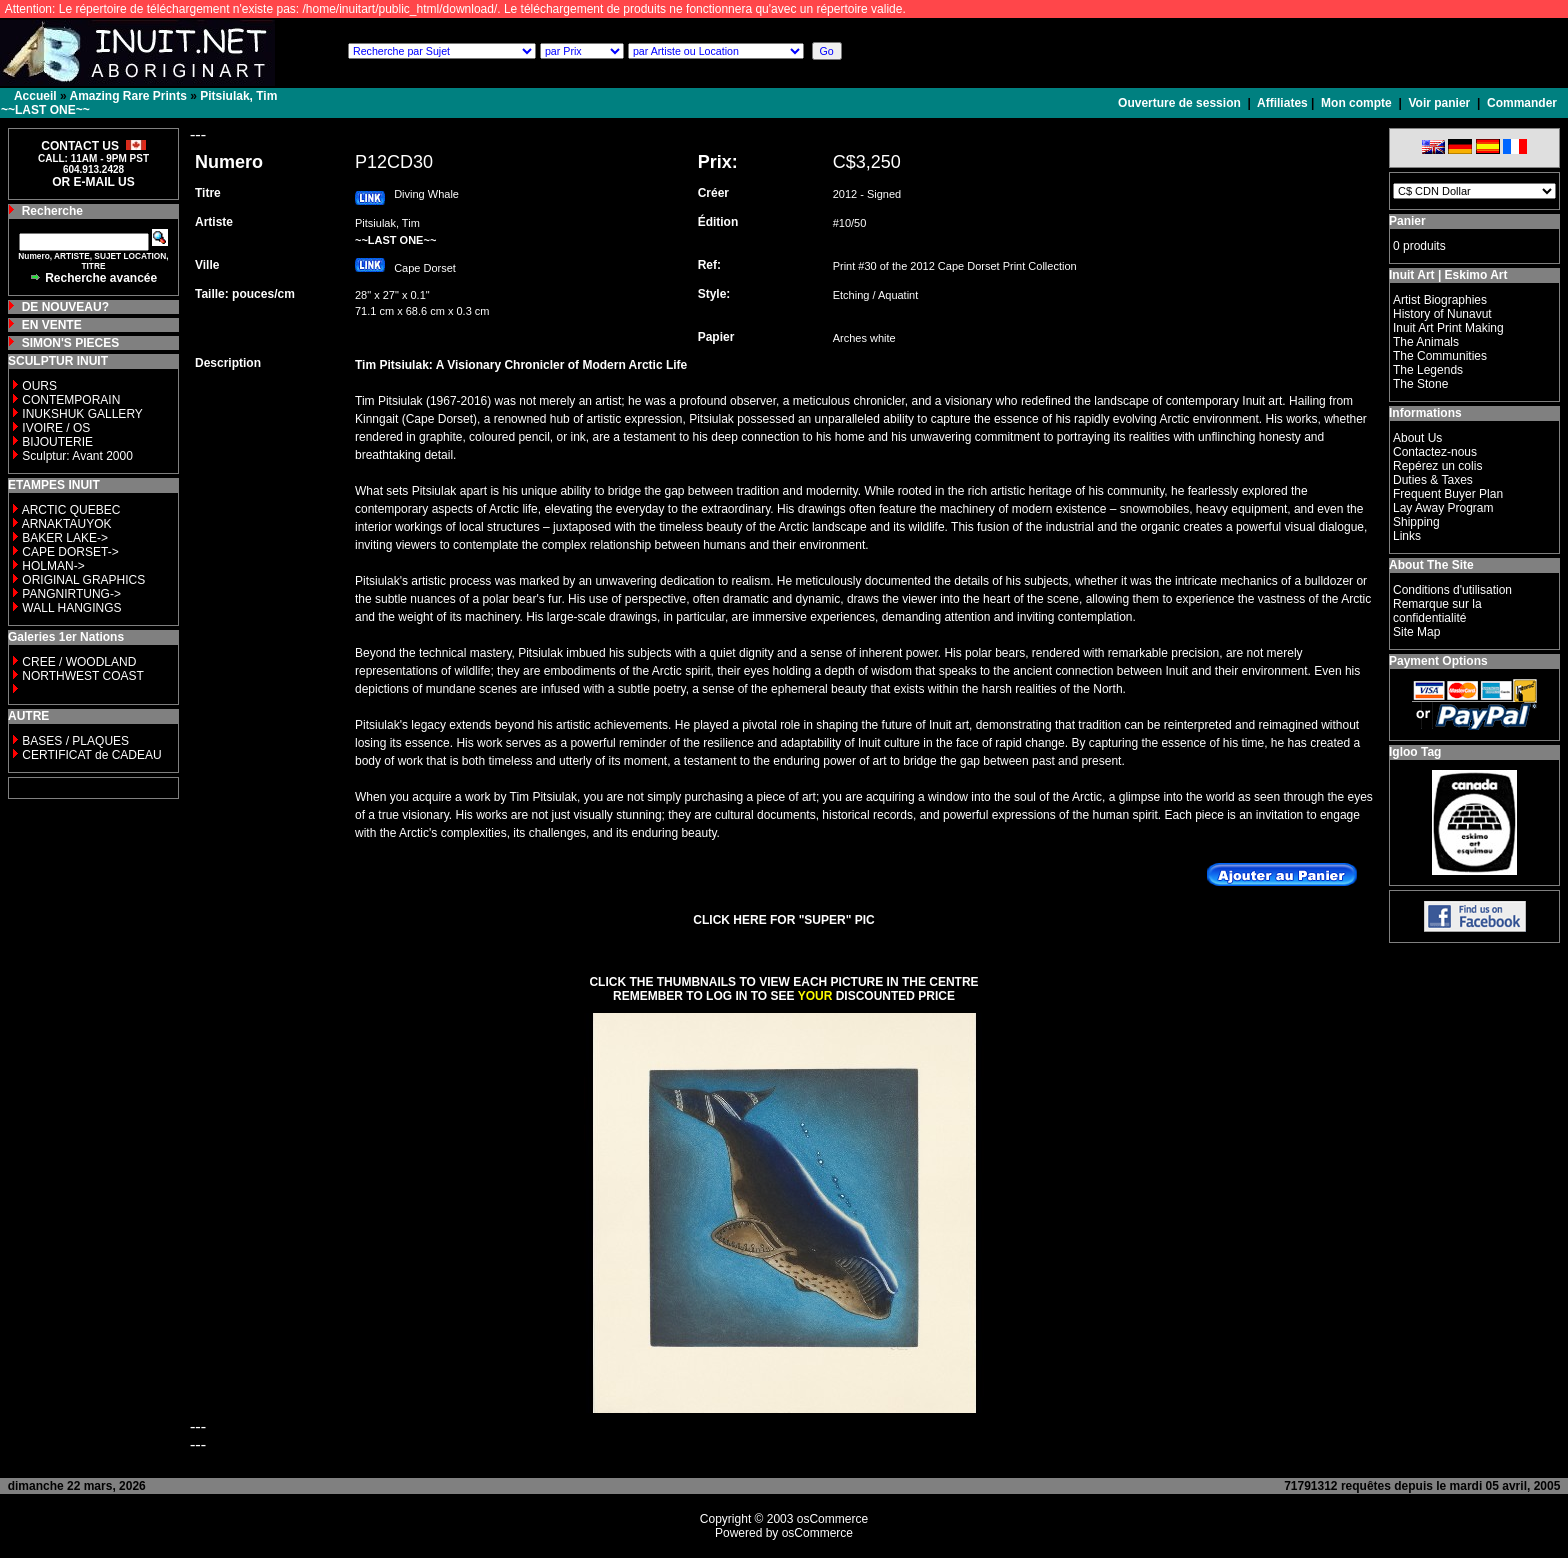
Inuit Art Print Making (1448, 328)
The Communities (1440, 356)
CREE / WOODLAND (77, 662)
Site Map (1416, 632)
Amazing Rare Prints (127, 96)
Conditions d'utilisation (1452, 590)
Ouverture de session (1181, 103)
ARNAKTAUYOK (67, 524)
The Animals (1426, 342)
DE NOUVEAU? (65, 307)
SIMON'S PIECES (71, 343)
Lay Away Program (1443, 508)
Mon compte (1356, 103)
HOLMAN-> (53, 566)
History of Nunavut (1442, 314)
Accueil (35, 96)
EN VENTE (52, 325)
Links (1407, 536)
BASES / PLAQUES (75, 741)
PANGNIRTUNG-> (71, 594)
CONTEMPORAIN (71, 400)
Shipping (1416, 522)
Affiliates (1282, 103)
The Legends (1428, 370)
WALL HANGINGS (71, 608)
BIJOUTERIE (57, 442)
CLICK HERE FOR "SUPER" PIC (783, 920)
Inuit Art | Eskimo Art (1448, 275)
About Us (1417, 438)
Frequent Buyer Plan (1448, 494)
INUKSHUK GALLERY (82, 414)
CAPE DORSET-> (70, 552)
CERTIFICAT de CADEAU (91, 755)
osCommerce (832, 1519)
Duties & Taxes (1433, 480)
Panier (1407, 221)
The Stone (1420, 384)
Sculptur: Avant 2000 (77, 456)
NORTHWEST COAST (81, 676)
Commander (1522, 103)
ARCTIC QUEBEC (71, 510)
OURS (39, 386)
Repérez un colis (1437, 466)
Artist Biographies (1440, 300)
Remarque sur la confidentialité (1437, 611)
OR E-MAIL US (93, 182)
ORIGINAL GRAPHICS (83, 580)
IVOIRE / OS (56, 428)
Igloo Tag (1415, 752)
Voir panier (1439, 103)
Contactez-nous (1435, 452)
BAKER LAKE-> (65, 538)
